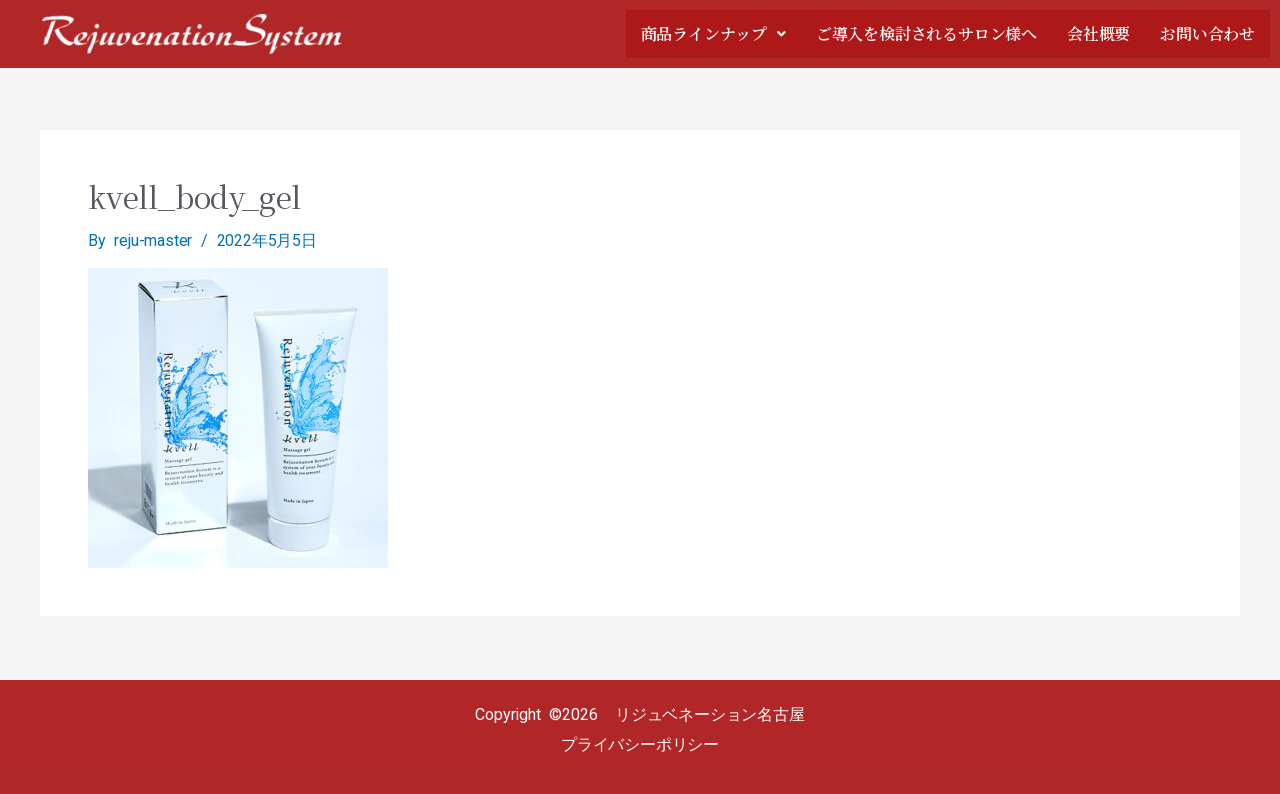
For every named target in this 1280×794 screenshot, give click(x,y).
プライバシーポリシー (640, 744)
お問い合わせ (1207, 34)
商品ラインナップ (713, 34)
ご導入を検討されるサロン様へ (926, 34)
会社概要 (1098, 34)
